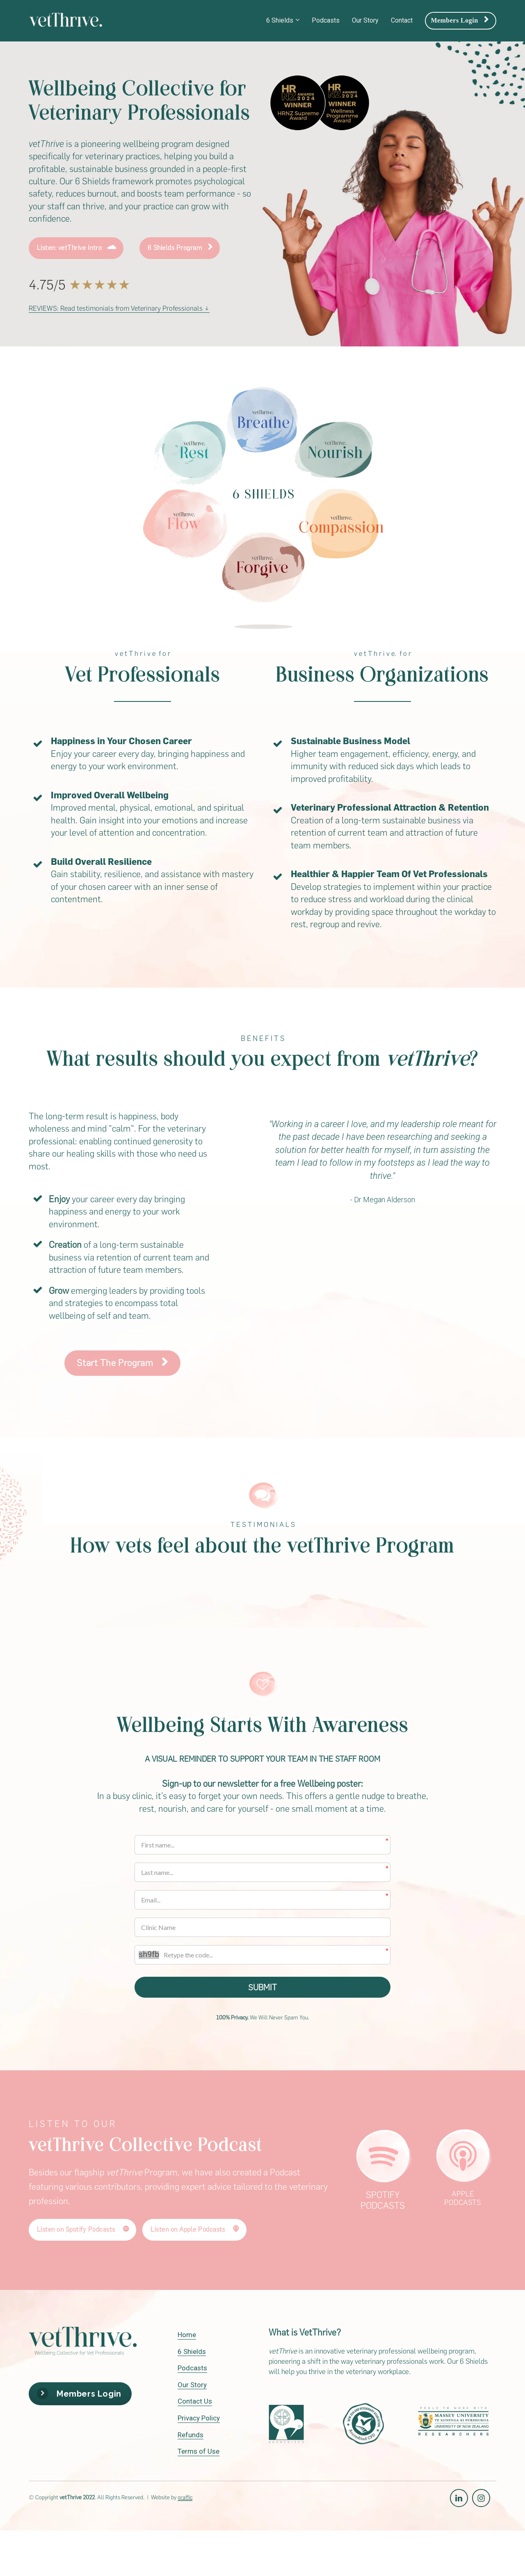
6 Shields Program (180, 248)
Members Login (459, 20)
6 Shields (279, 20)
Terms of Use (198, 2453)
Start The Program (122, 1362)
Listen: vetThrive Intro (76, 248)
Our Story (365, 20)
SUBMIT (262, 1988)
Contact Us (195, 2402)
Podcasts (326, 20)
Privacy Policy (199, 2419)
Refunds (190, 2436)
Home (187, 2336)
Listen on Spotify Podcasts (83, 2231)
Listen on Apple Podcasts (195, 2231)
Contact (402, 20)
